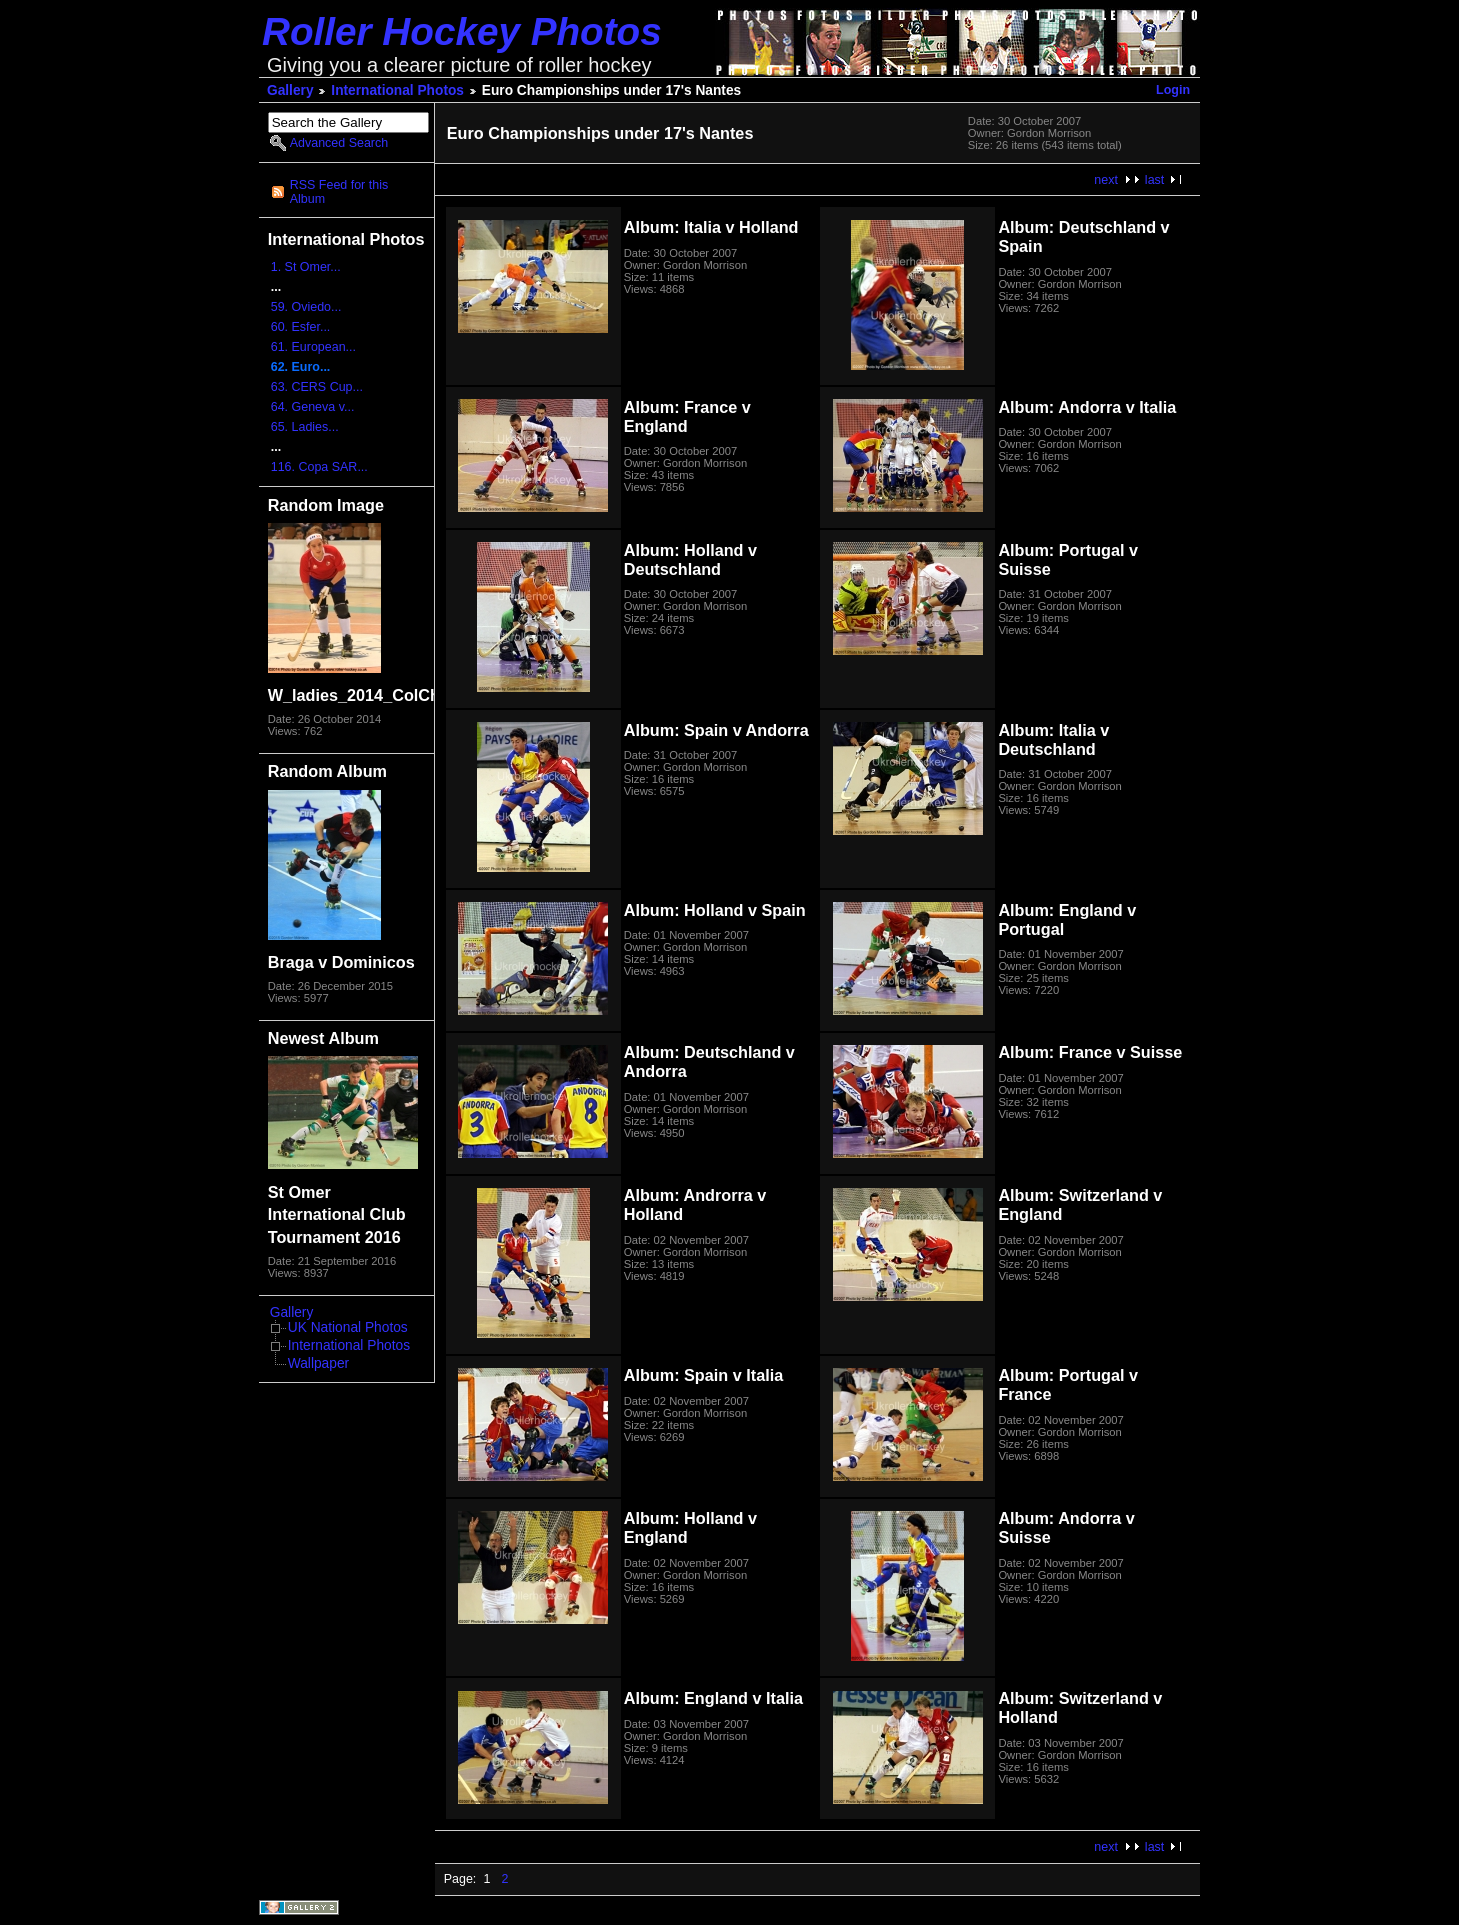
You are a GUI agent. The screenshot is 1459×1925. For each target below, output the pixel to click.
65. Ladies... (305, 427)
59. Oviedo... (306, 307)
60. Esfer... (301, 327)
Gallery (290, 90)
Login (1173, 90)
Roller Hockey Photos (462, 31)
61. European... (313, 347)
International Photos (397, 90)
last (1154, 180)
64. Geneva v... (313, 407)
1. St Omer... (306, 267)
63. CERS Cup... (317, 387)
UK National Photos (348, 1327)
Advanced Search (339, 143)
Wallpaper (318, 1363)
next (1106, 180)
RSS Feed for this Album (339, 192)
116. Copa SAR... (319, 467)
